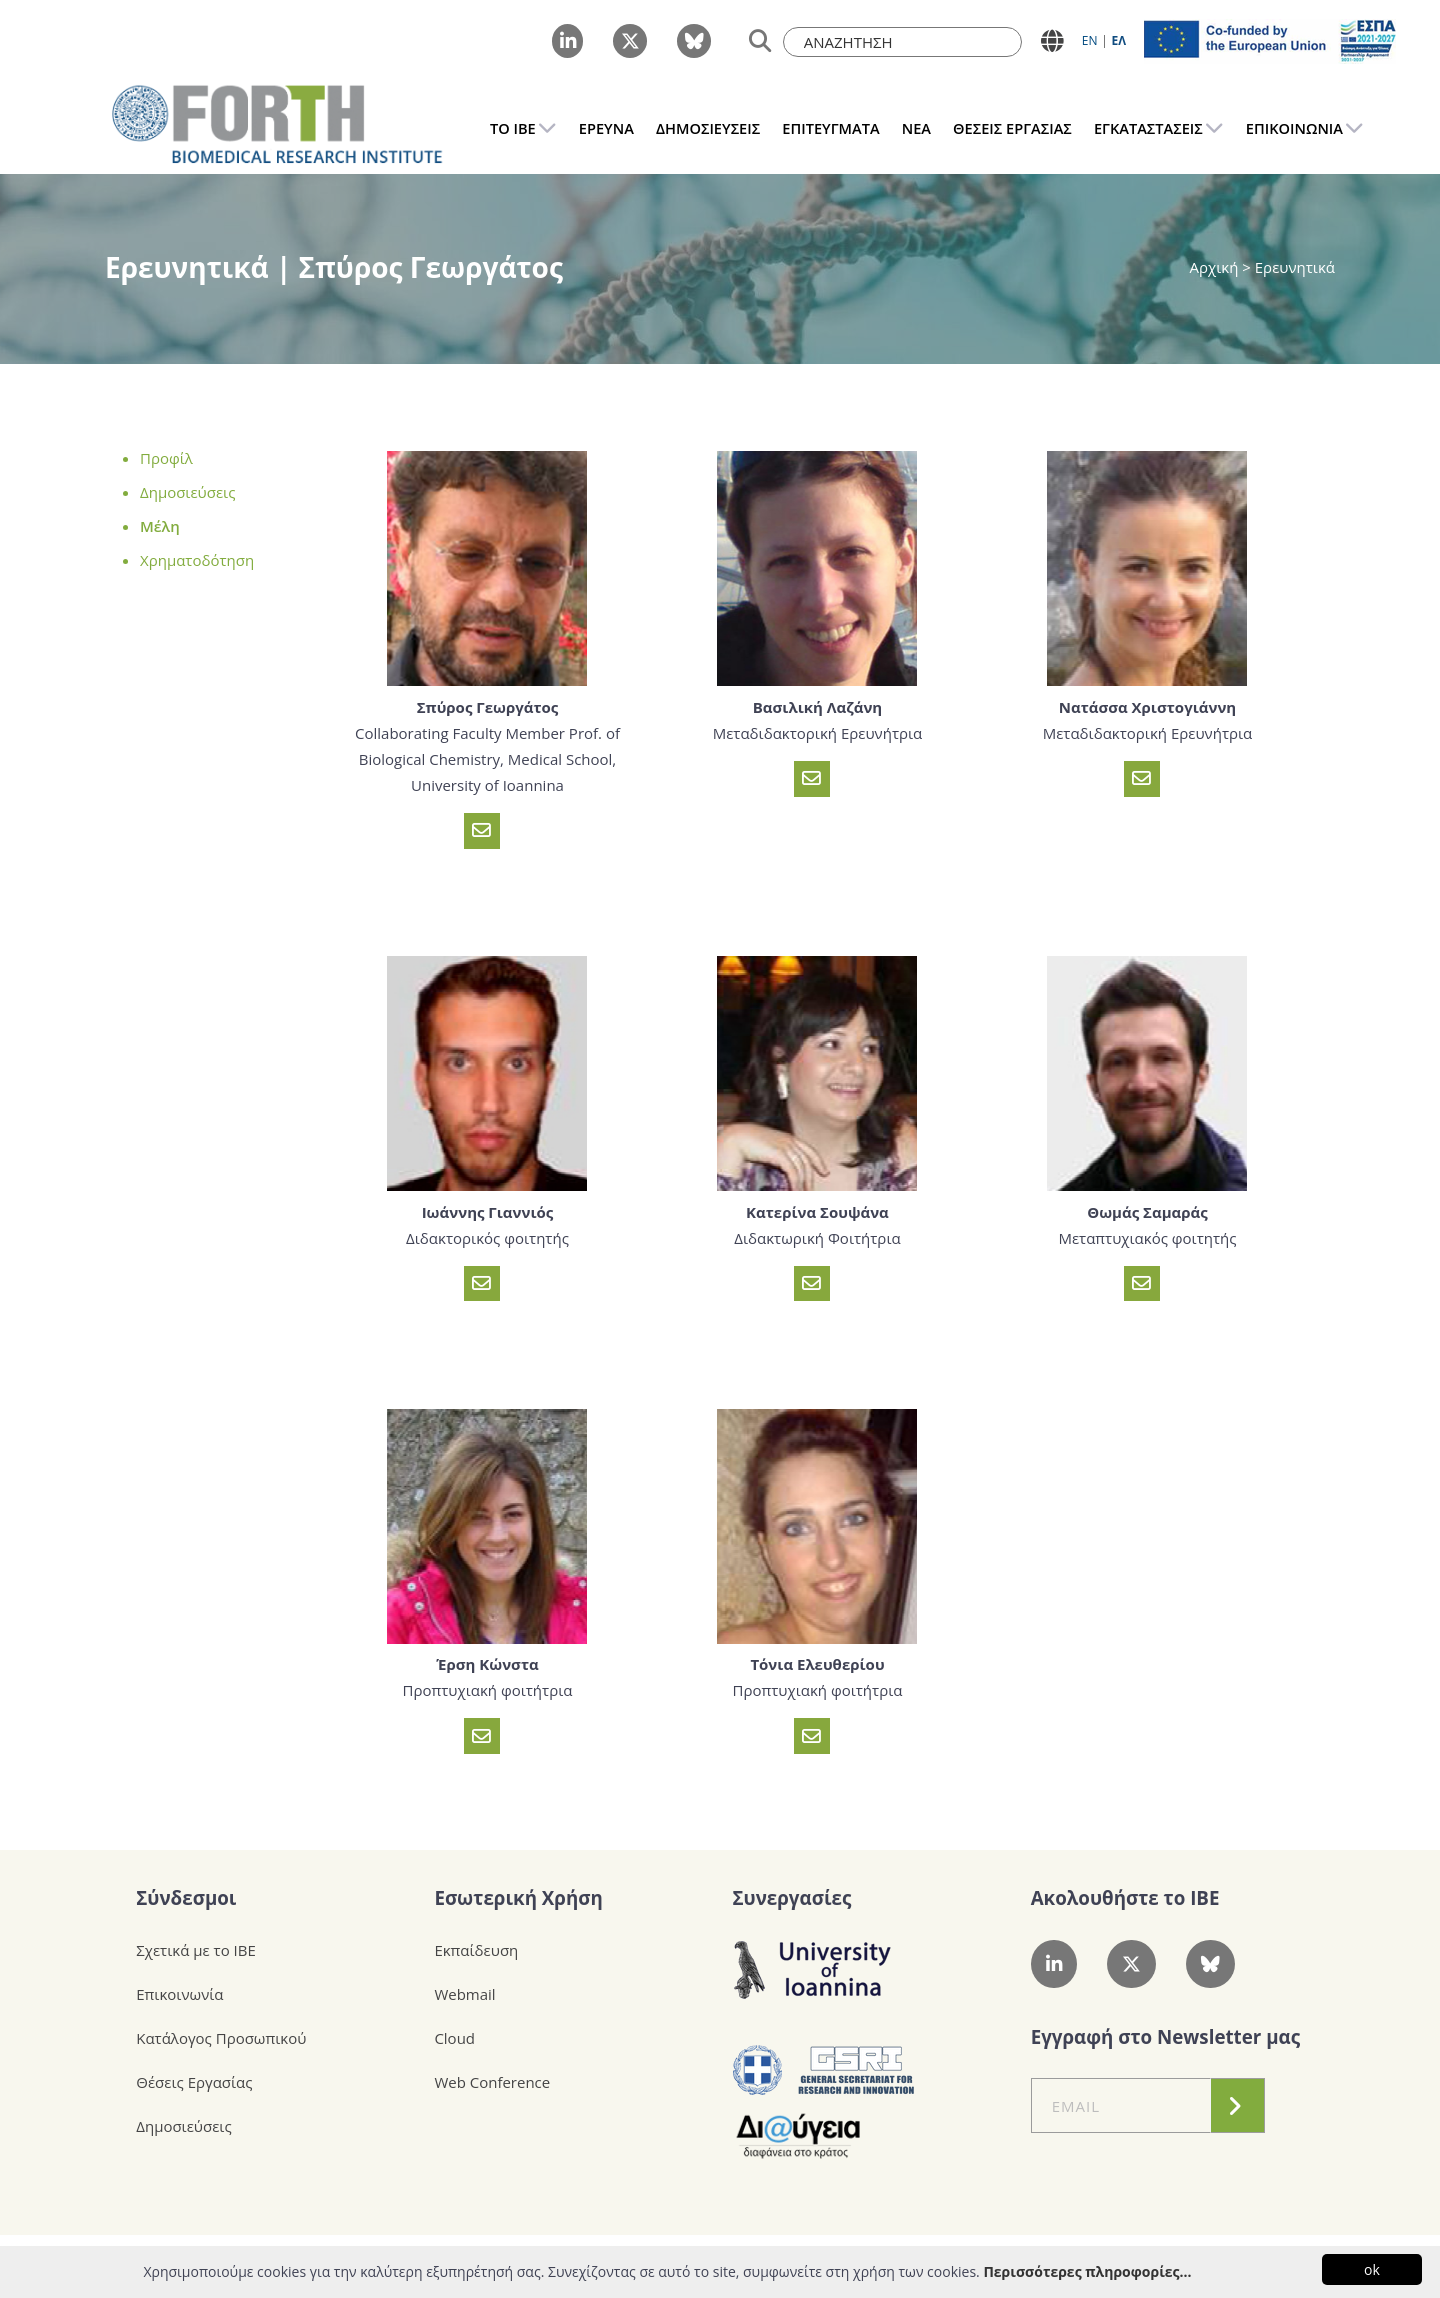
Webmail (464, 1994)
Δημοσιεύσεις (187, 492)
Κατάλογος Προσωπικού (221, 2038)
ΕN (1090, 40)
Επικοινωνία (179, 1994)
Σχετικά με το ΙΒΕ (196, 1950)
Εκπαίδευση (476, 1950)
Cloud (454, 2038)
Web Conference (492, 2082)
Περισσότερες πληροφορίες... (1087, 2271)
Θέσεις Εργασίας (194, 2082)
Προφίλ (166, 458)
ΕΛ (1118, 40)
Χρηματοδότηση (197, 560)
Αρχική (1216, 267)
